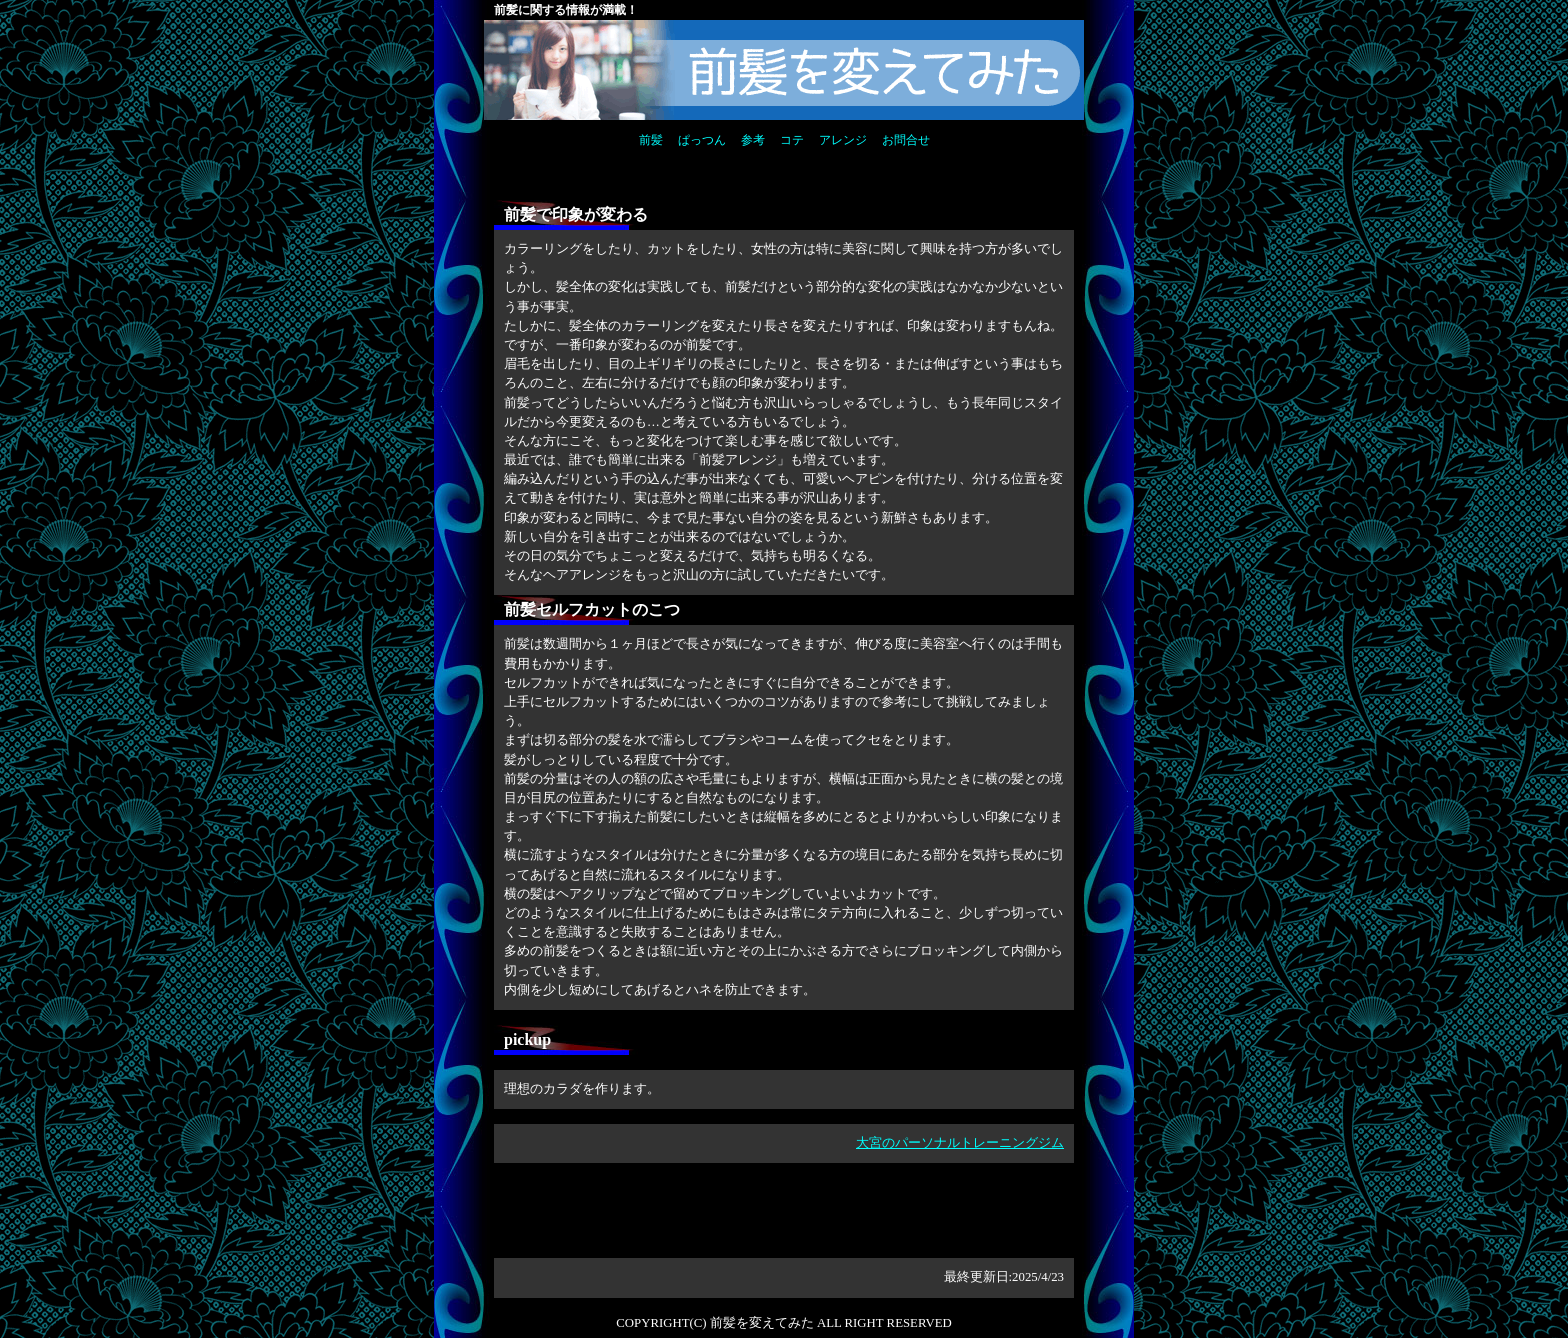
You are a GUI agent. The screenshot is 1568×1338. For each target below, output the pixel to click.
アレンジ (843, 140)
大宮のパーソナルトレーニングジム (960, 1143)
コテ (792, 140)
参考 (753, 140)
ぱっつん (702, 140)
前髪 (651, 140)
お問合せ (906, 140)
